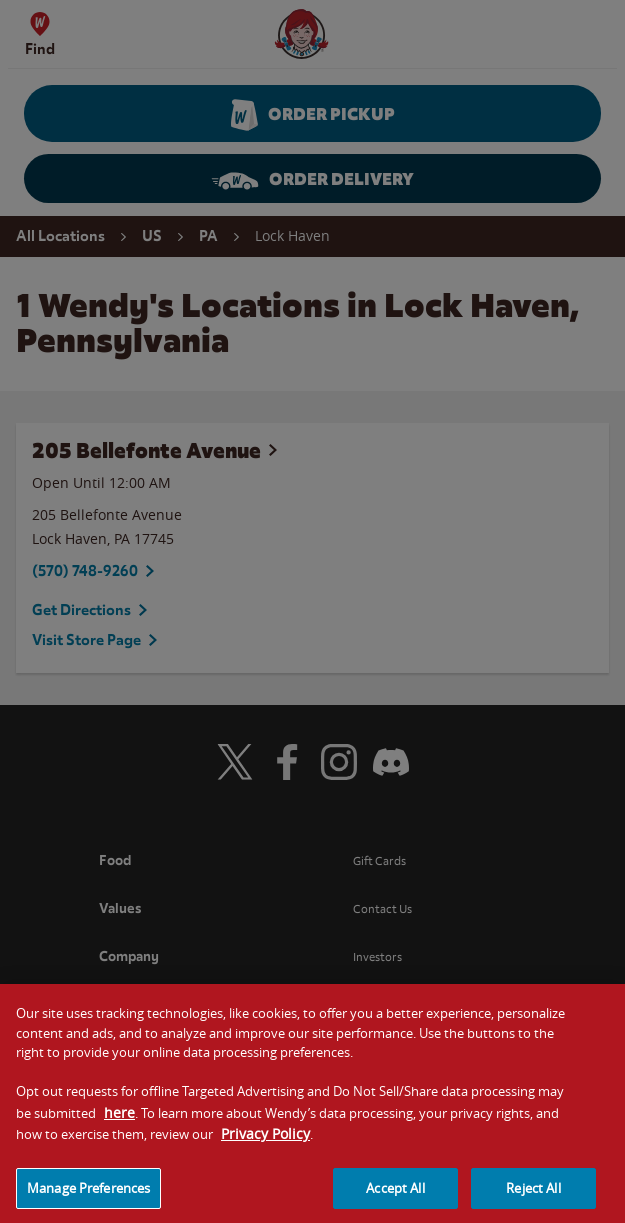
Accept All (395, 1196)
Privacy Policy (265, 1141)
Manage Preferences (88, 1196)
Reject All (533, 1196)
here (119, 1120)
